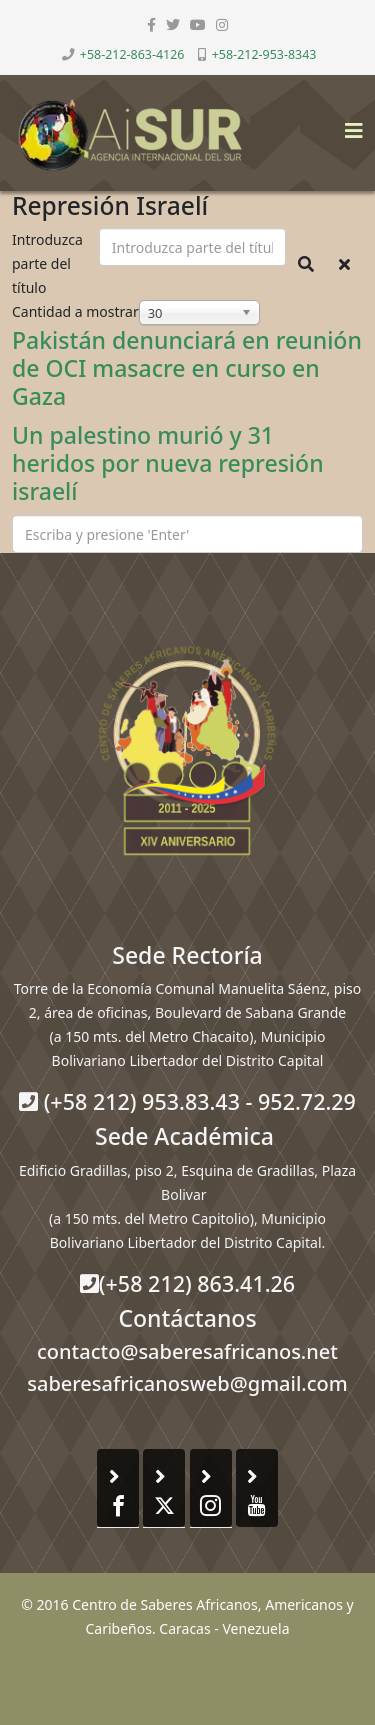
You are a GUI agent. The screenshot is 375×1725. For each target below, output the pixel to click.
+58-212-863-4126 (132, 54)
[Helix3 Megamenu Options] (349, 124)
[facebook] (151, 24)
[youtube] (198, 24)
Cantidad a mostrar (75, 311)
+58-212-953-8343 (264, 54)
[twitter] (173, 24)
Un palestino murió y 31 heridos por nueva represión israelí (168, 462)
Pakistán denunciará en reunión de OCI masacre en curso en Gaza (187, 367)
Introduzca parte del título (47, 263)
